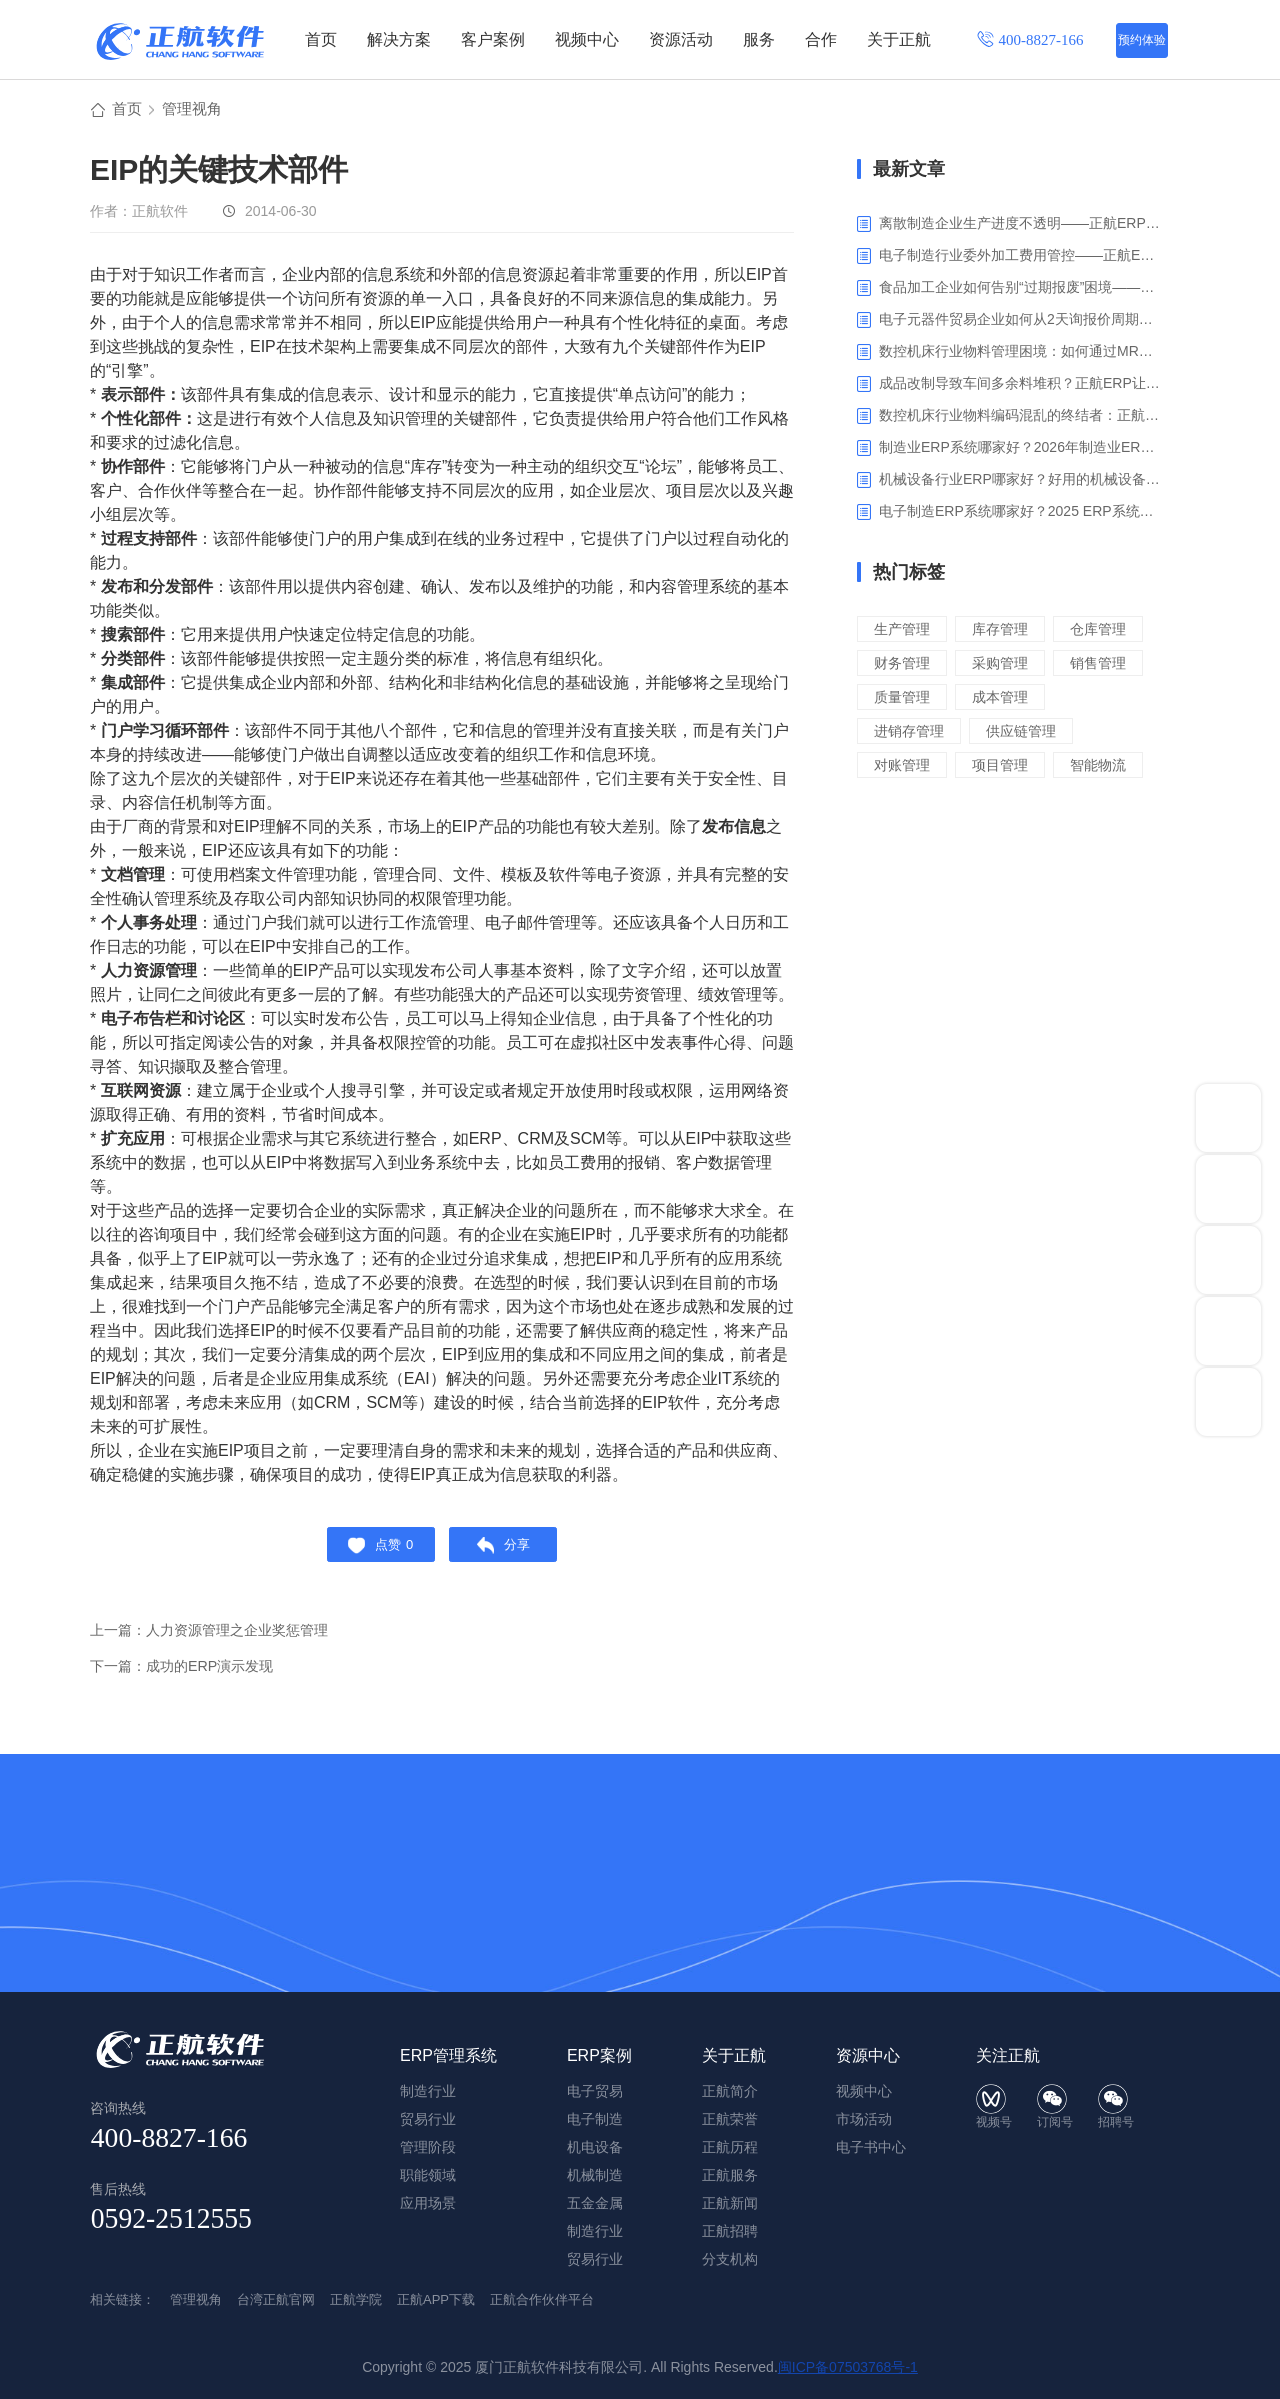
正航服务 (730, 2175)
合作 (821, 39)
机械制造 (595, 2175)
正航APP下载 (436, 2299)
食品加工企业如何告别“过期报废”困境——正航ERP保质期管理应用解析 (1019, 290)
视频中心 (587, 39)
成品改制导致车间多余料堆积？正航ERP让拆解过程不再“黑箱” (1019, 386)
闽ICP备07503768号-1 (848, 2367)
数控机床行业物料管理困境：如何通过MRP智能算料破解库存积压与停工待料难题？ (1019, 354)
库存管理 (1006, 631)
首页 (321, 39)
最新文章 (909, 172)
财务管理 (1006, 665)
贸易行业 (595, 2259)
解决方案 (399, 39)
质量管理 (904, 733)
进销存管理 (911, 767)
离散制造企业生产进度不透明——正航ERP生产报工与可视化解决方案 (1019, 226)
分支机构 (730, 2259)
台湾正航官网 (276, 2299)
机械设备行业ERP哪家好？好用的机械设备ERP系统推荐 (1019, 482)
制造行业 (595, 2231)
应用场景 (428, 2203)
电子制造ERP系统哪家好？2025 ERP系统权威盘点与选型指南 (1019, 514)
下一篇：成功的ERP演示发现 (188, 1677)
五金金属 (595, 2203)
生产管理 (904, 631)
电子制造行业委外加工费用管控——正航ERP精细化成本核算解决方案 (1019, 258)
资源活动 (681, 39)
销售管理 (1006, 699)
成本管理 (1006, 733)
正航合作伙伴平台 (542, 2299)
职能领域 (428, 2175)
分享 (509, 1552)
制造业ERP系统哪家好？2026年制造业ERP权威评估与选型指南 (1019, 450)
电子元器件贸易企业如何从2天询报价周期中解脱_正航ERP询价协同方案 (1019, 322)
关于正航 (899, 39)
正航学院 (356, 2299)
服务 (759, 39)
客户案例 (493, 39)
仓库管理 (904, 665)
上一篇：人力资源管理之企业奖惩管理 (217, 1641)
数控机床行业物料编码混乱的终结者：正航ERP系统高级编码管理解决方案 (1019, 418)
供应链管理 (1028, 767)
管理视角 (196, 111)
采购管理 (904, 699)
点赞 (374, 1552)
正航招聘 (730, 2231)
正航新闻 (730, 2203)
